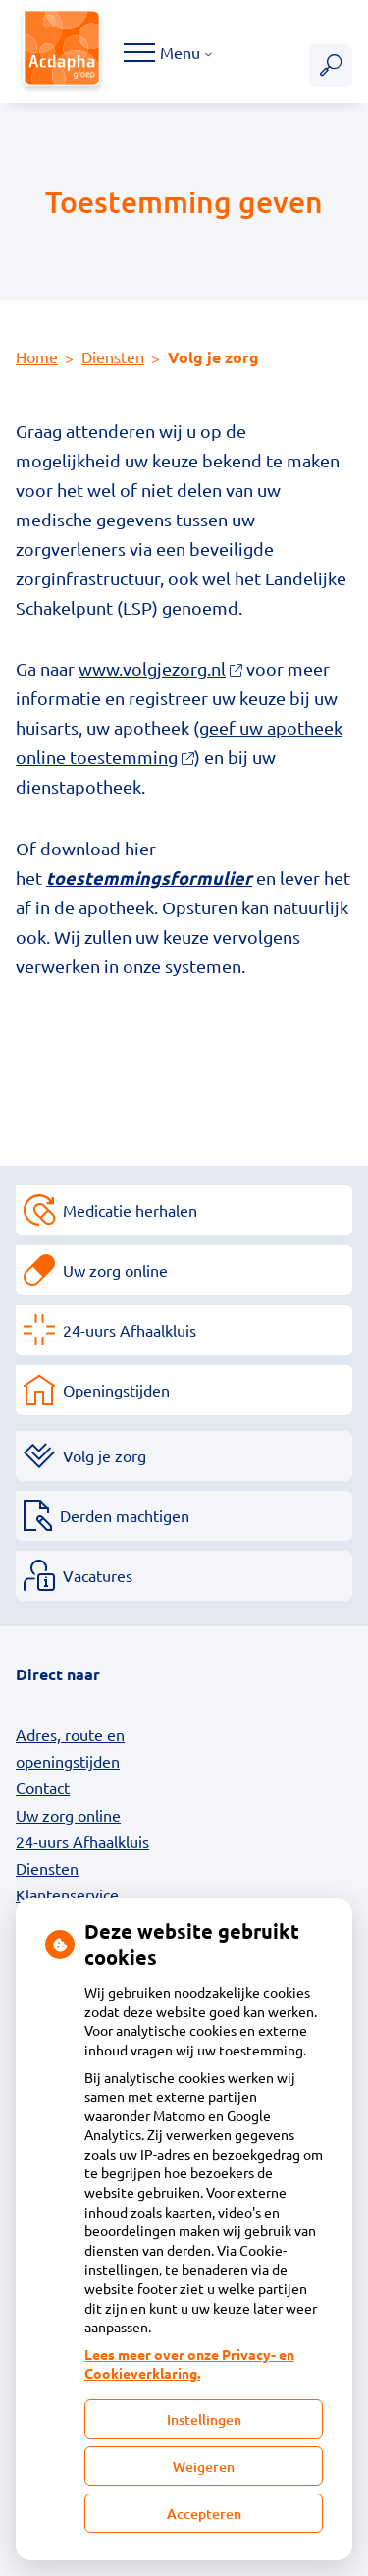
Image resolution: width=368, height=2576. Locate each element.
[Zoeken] (330, 65)
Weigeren (204, 2466)
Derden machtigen (124, 1515)
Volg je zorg (104, 1455)
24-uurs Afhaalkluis (129, 1330)
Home (37, 356)
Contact (43, 1787)
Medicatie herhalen (130, 1210)
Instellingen (204, 2419)
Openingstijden (116, 1389)
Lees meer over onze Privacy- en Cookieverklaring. (189, 2364)
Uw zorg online (115, 1270)
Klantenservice (67, 1894)
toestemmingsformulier (149, 877)
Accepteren (204, 2513)
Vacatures (97, 1575)
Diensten (112, 356)
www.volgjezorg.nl (160, 668)
